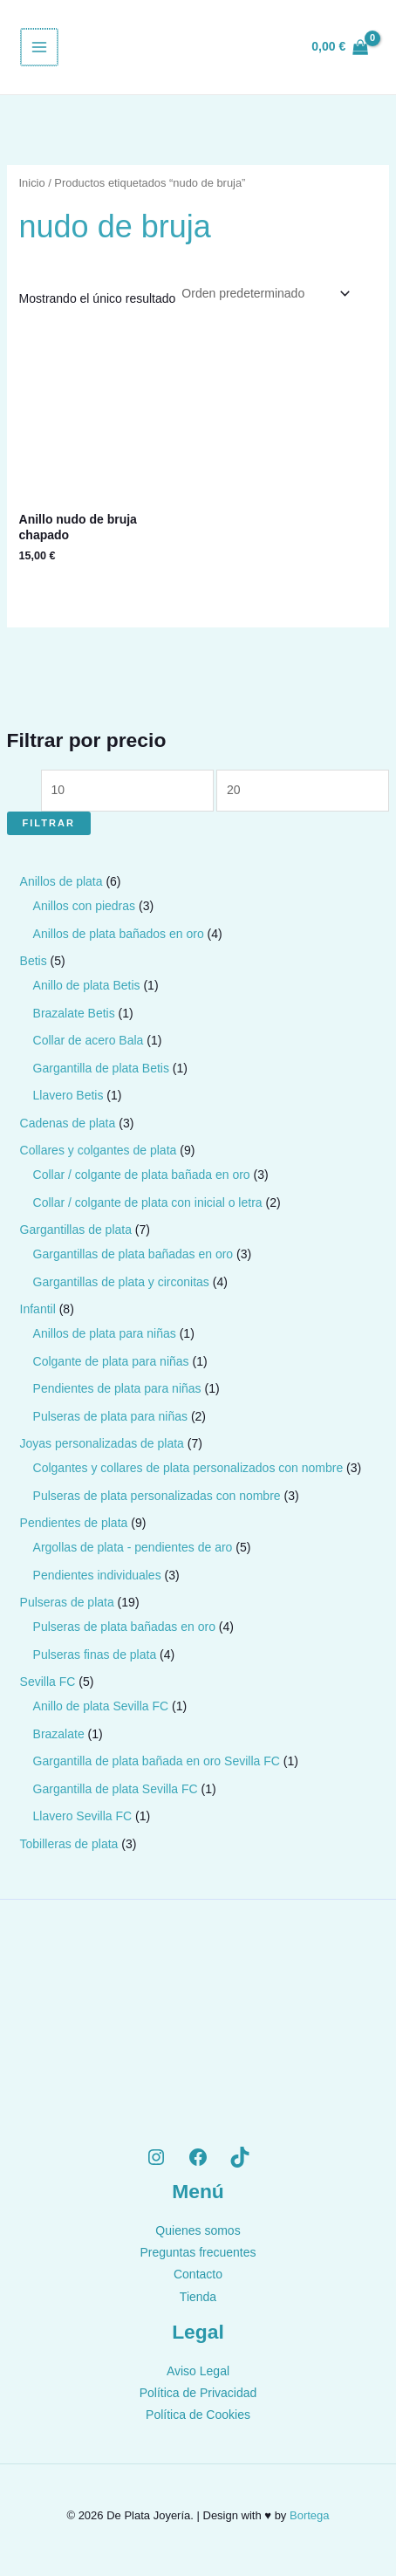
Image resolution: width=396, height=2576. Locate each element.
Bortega (310, 2515)
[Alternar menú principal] (38, 47)
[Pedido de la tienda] (264, 293)
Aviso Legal (198, 2371)
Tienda (198, 2297)
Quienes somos (197, 2230)
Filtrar (49, 823)
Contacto (198, 2274)
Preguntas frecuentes (198, 2252)
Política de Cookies (198, 2415)
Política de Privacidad (198, 2393)
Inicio (32, 182)
